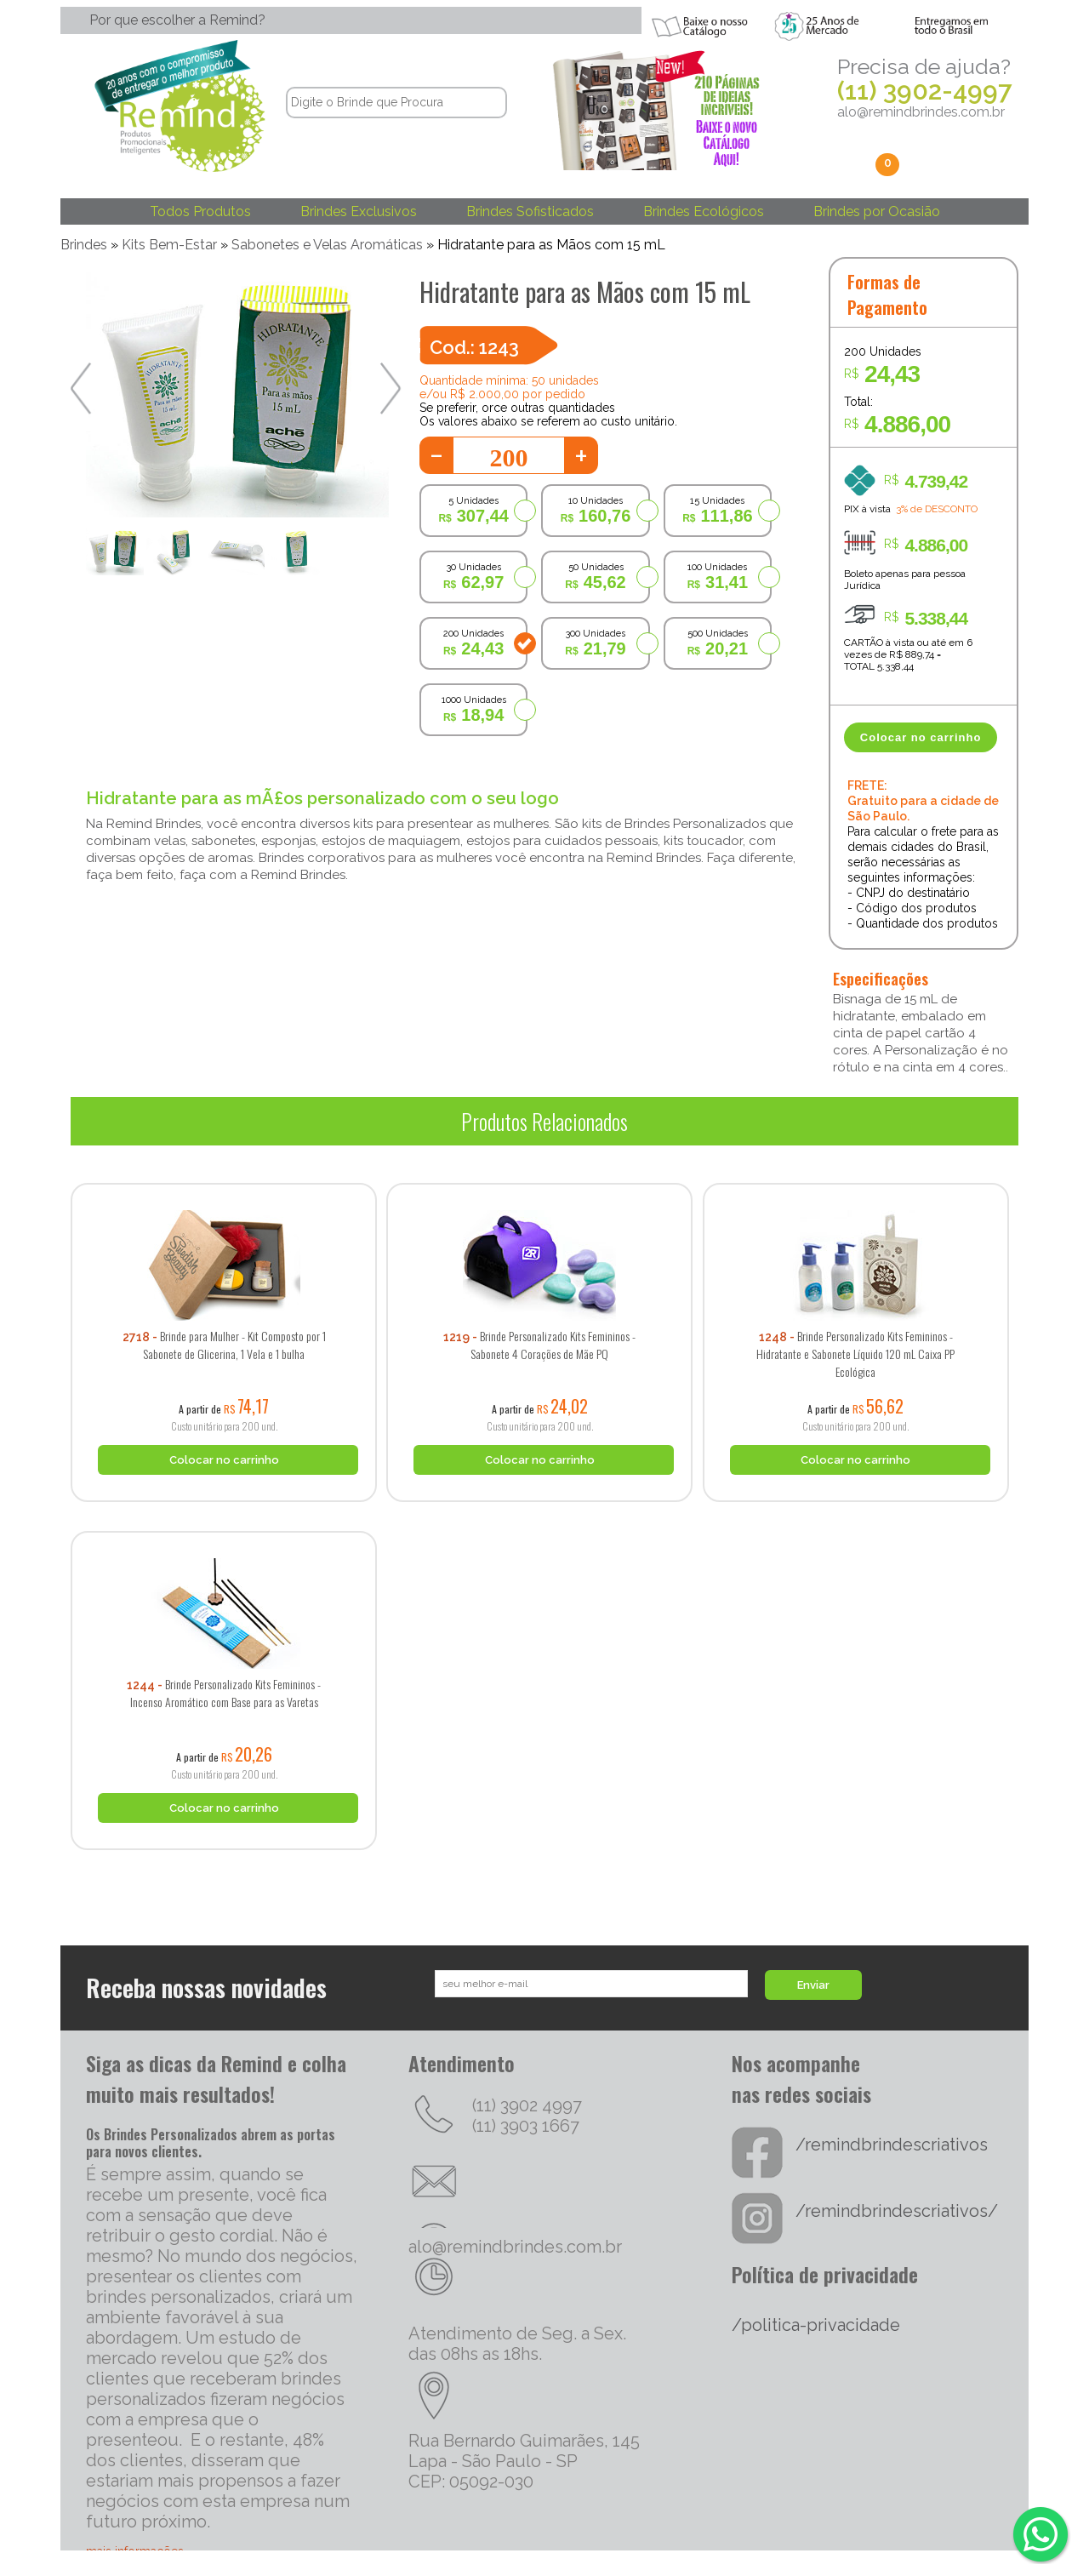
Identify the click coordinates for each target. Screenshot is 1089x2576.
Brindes (83, 245)
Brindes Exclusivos (358, 211)
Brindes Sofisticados (530, 211)
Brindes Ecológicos (703, 211)
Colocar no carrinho (921, 737)
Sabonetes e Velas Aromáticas (327, 245)
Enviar (813, 1985)
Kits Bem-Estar (169, 245)
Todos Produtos (200, 211)
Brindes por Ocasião (876, 211)
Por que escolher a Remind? (177, 20)
